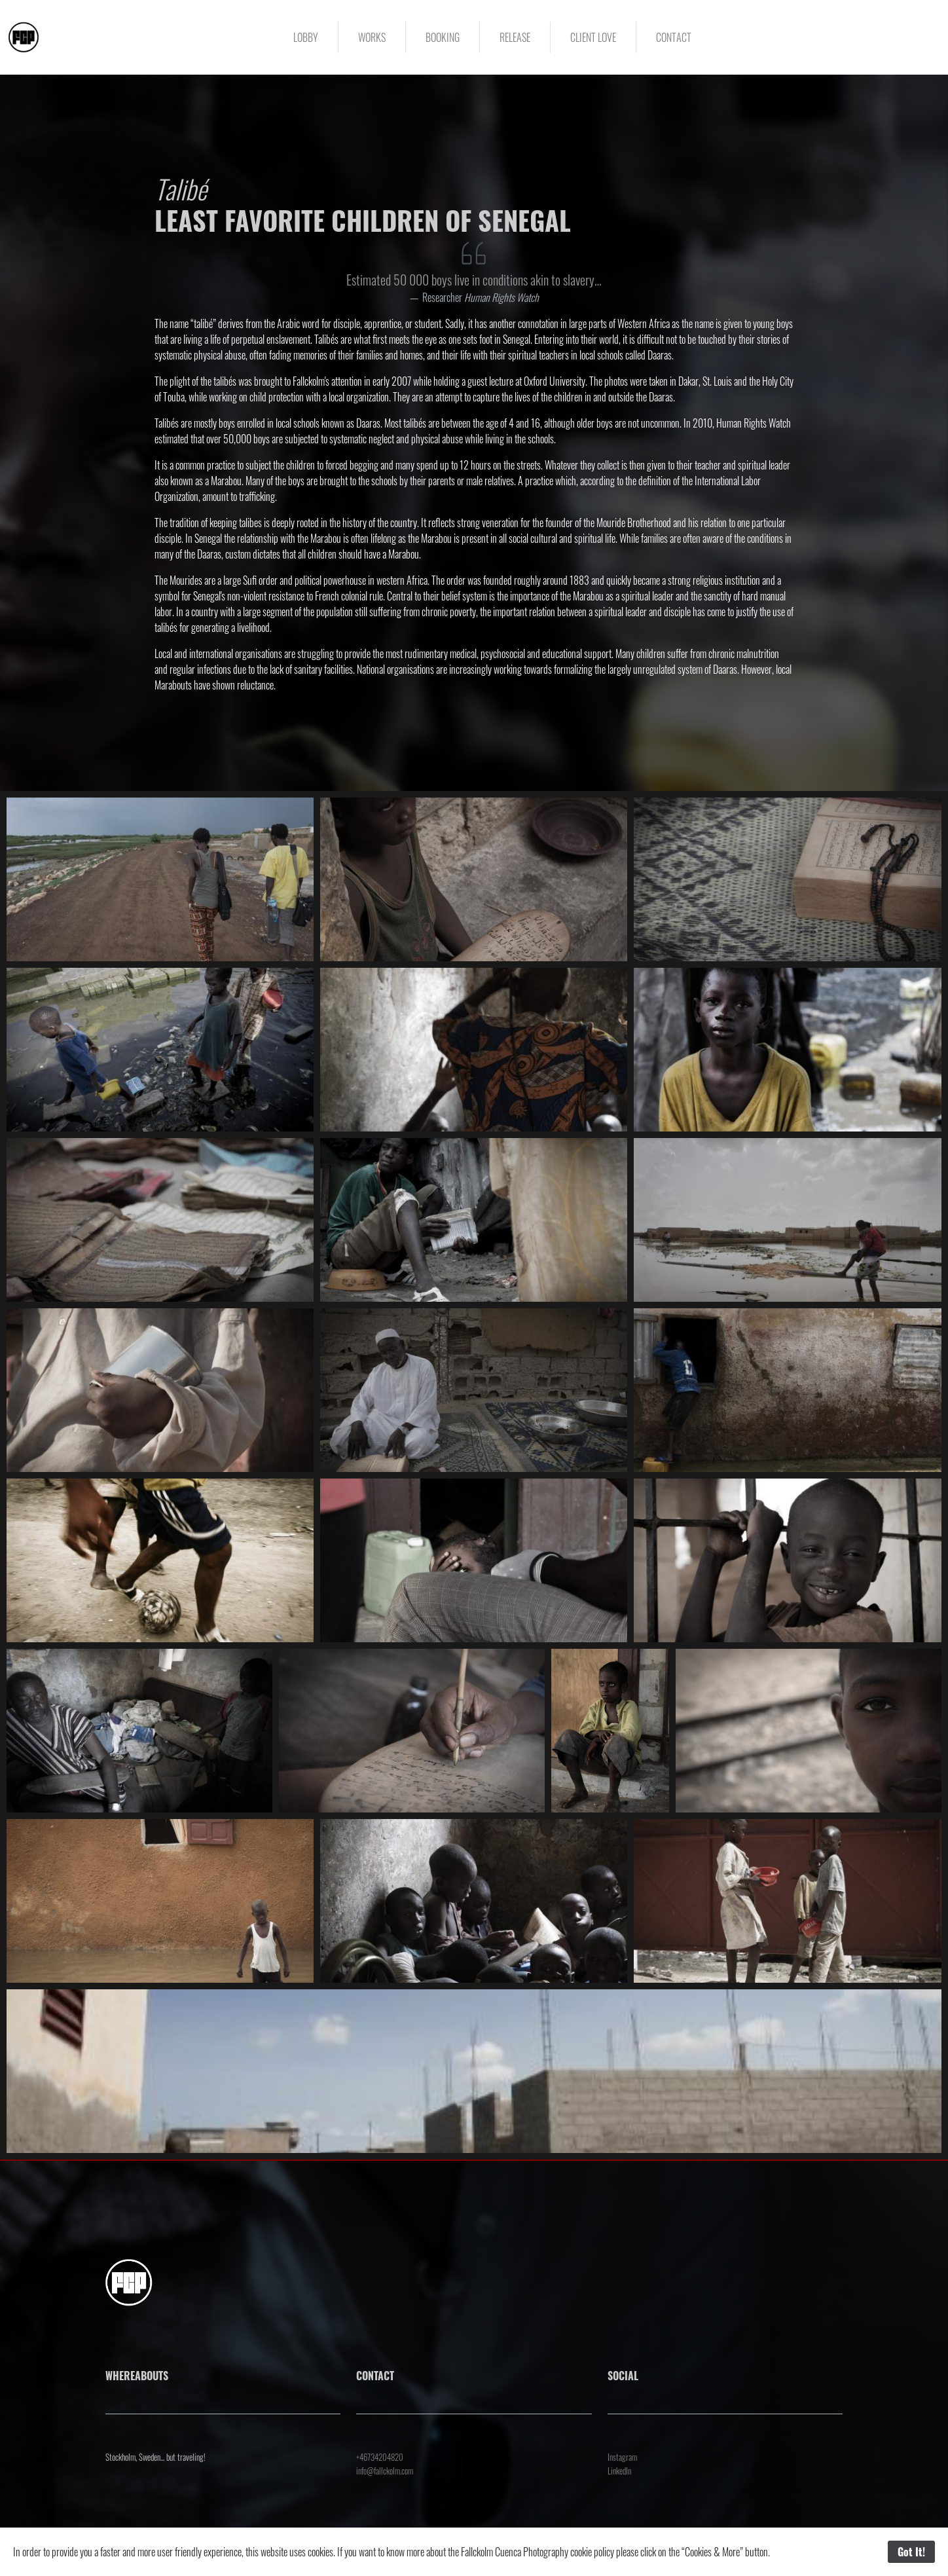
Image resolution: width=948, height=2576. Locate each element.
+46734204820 (379, 2456)
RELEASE (515, 37)
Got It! (911, 2552)
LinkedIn (619, 2470)
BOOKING (443, 37)
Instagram (622, 2456)
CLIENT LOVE (593, 37)
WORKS (372, 37)
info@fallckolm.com (384, 2470)
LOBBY (305, 37)
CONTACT (673, 37)
